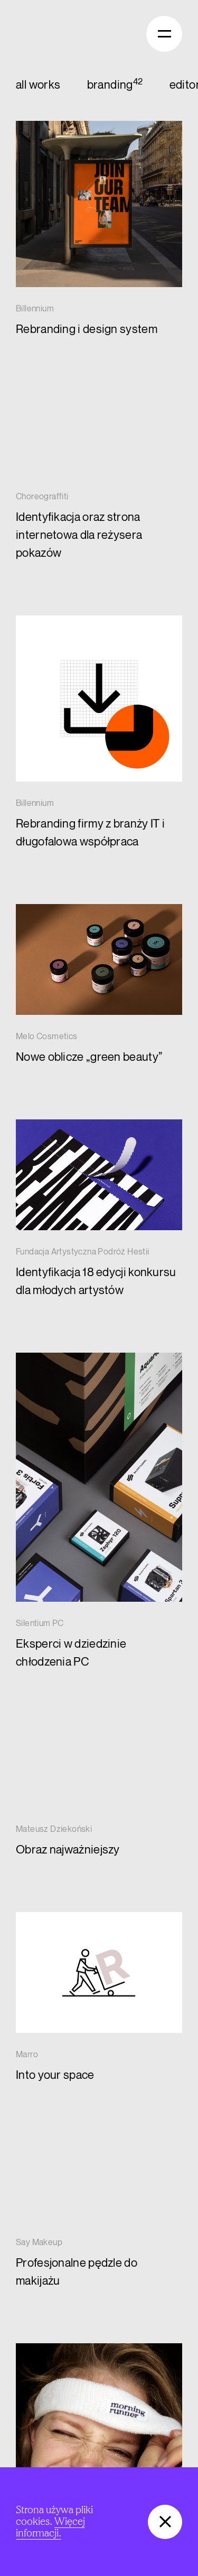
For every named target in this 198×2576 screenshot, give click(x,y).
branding (110, 85)
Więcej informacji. (50, 2527)
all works (38, 85)
